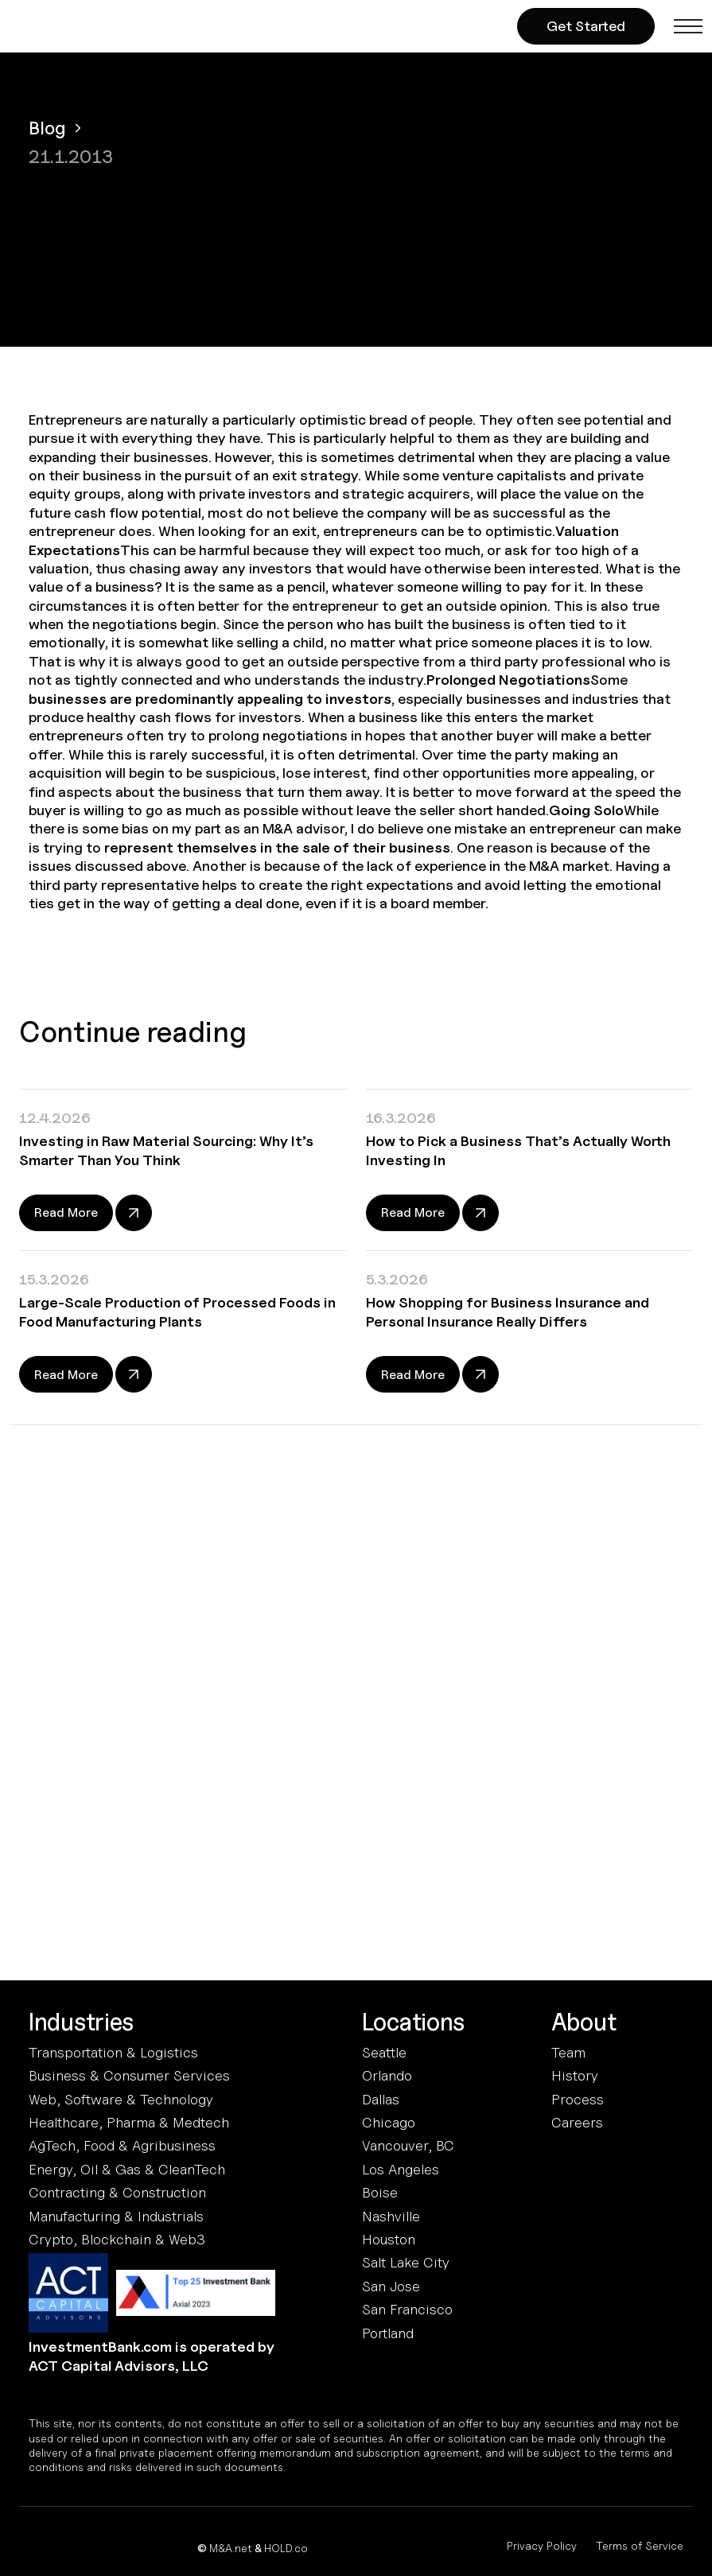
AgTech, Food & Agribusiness (122, 2145)
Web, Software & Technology (121, 2099)
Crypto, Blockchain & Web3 (117, 2239)
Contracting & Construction (117, 2192)
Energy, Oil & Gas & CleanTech (127, 2169)
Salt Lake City (405, 2262)
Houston (388, 2239)
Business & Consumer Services (129, 2075)
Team (568, 2052)
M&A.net (230, 2548)
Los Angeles (400, 2169)
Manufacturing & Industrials (116, 2216)
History (574, 2075)
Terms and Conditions (285, 1850)
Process (577, 2099)
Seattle (384, 2052)
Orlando (387, 2075)
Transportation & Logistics (113, 2052)
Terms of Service (639, 2545)
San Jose (391, 2286)
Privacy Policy (542, 2545)
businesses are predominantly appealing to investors (210, 698)
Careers (577, 2122)
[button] (688, 26)
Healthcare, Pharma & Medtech (129, 2122)
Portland (388, 2333)
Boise (380, 2192)
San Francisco (407, 2309)
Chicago (388, 2122)
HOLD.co (286, 2548)
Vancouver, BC (408, 2145)
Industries (81, 2022)
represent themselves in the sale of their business (277, 847)
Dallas (380, 2099)
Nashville (391, 2216)
